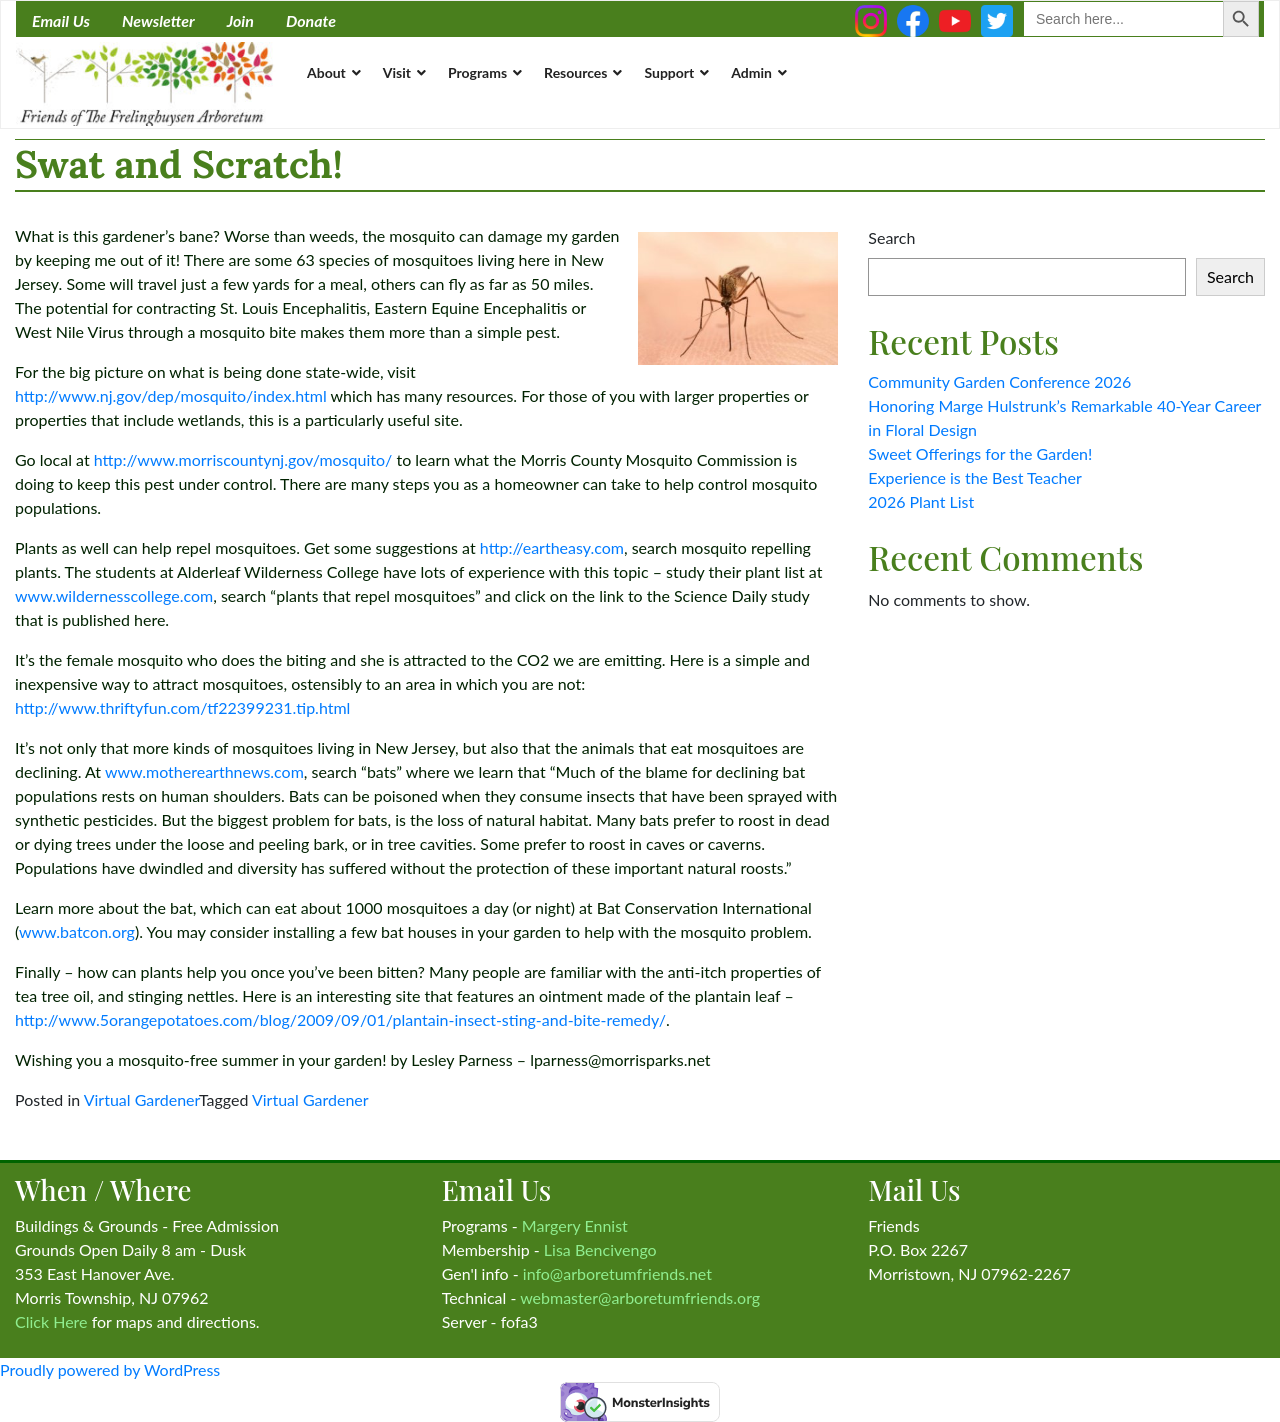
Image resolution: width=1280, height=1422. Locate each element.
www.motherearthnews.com (204, 771)
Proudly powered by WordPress (110, 1369)
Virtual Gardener (141, 1099)
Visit (397, 72)
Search (891, 237)
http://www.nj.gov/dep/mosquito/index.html (171, 395)
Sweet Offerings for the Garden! (980, 453)
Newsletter (158, 20)
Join (240, 20)
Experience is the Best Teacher (974, 477)
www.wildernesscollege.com (114, 595)
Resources (575, 72)
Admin (751, 72)
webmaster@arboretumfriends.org (640, 1297)
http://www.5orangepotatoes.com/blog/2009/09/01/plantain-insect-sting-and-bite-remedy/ (340, 1019)
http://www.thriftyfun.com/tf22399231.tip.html (182, 707)
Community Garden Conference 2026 (999, 381)
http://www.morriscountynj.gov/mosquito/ (243, 459)
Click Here (51, 1321)
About (326, 72)
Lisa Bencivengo (600, 1249)
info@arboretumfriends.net (617, 1273)
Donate (311, 20)
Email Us (61, 20)
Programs (477, 72)
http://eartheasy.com (552, 547)
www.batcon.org (77, 931)
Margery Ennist (575, 1225)
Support (669, 72)
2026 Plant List (921, 501)
